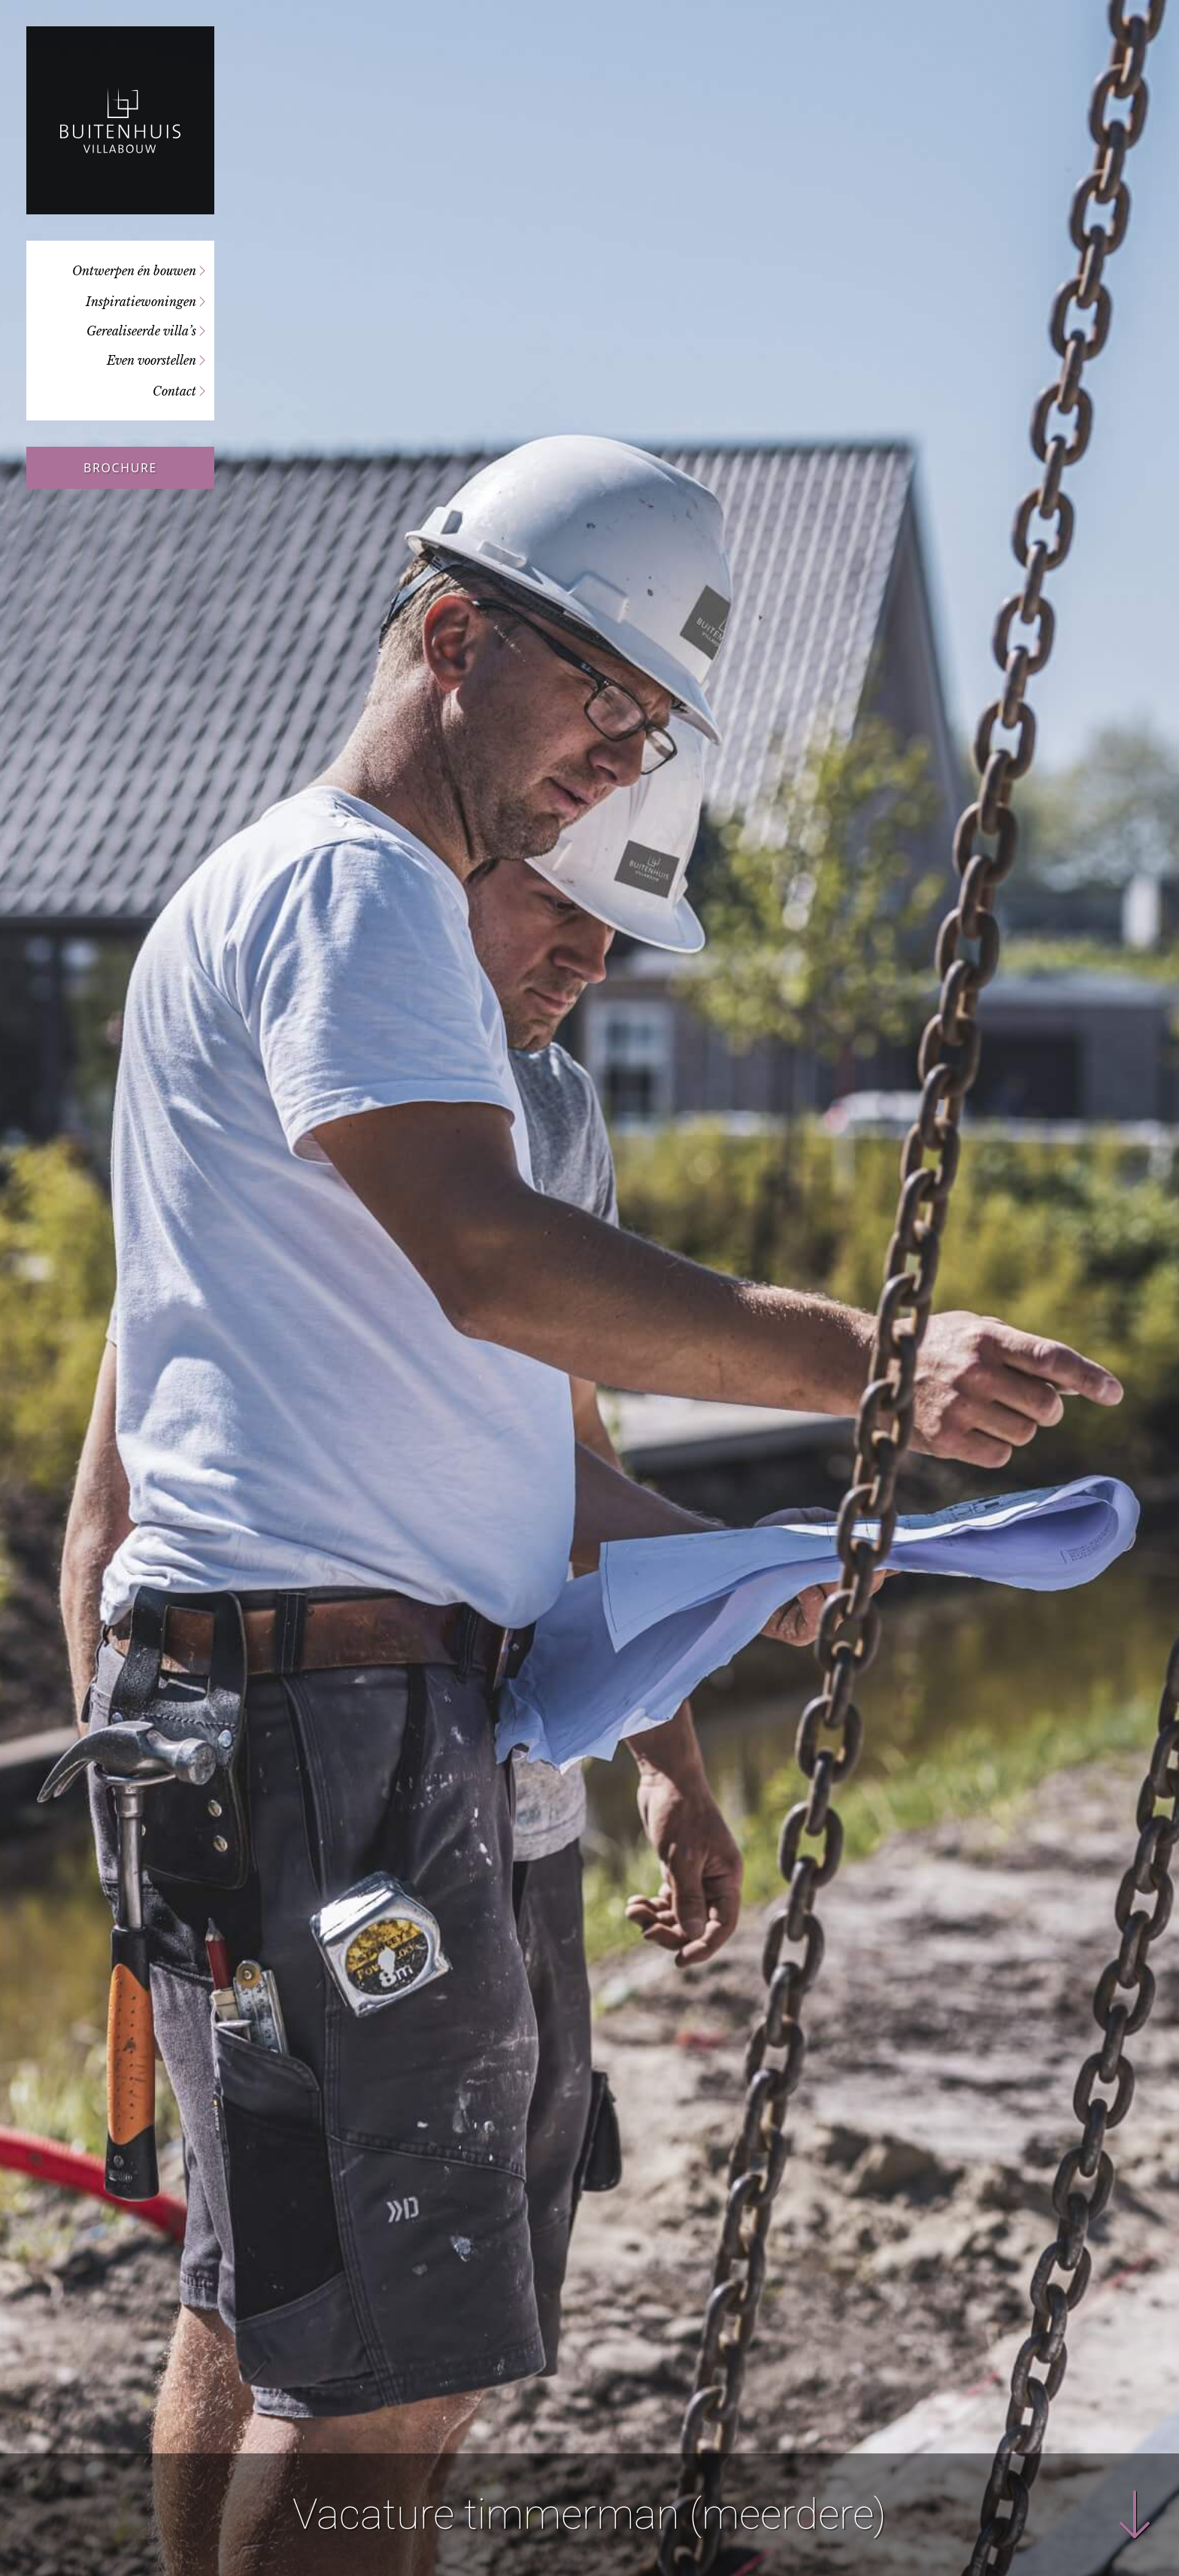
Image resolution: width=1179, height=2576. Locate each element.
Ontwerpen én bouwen (134, 270)
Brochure (120, 468)
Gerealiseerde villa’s (141, 330)
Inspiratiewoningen (141, 301)
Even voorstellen (151, 360)
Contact (174, 391)
